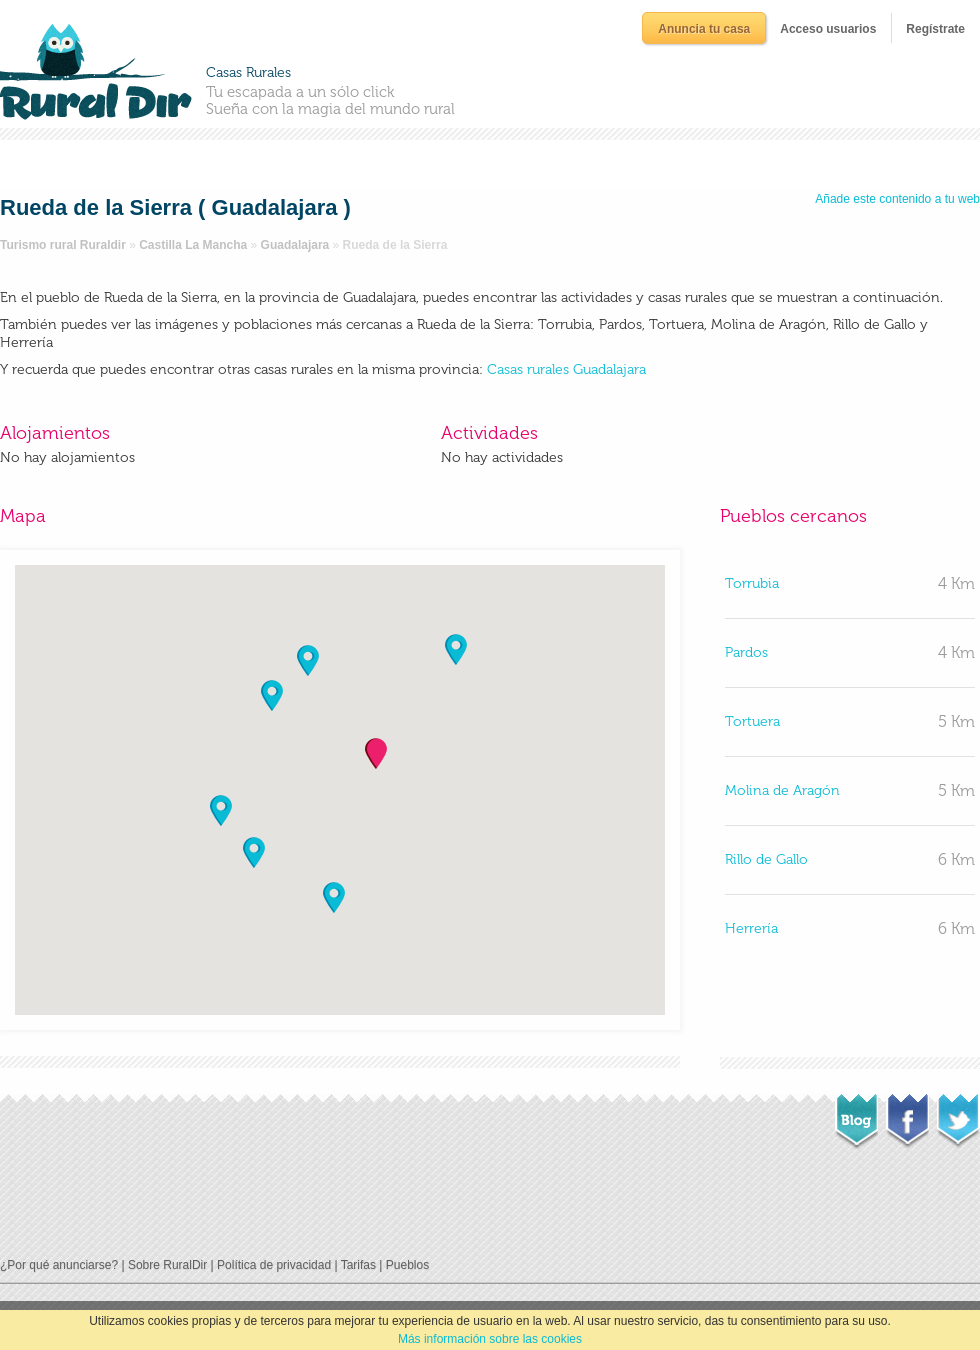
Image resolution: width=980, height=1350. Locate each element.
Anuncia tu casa (704, 29)
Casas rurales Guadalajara (566, 369)
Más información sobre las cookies (490, 1339)
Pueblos (407, 1265)
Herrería (751, 928)
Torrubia (752, 583)
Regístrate (935, 29)
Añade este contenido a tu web (897, 199)
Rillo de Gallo (766, 859)
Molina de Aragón (782, 790)
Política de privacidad (274, 1265)
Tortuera (752, 721)
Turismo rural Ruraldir (63, 245)
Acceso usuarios (828, 29)
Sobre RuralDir (167, 1265)
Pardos (746, 652)
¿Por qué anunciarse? (59, 1265)
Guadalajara (295, 245)
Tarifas (358, 1265)
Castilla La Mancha (193, 245)
